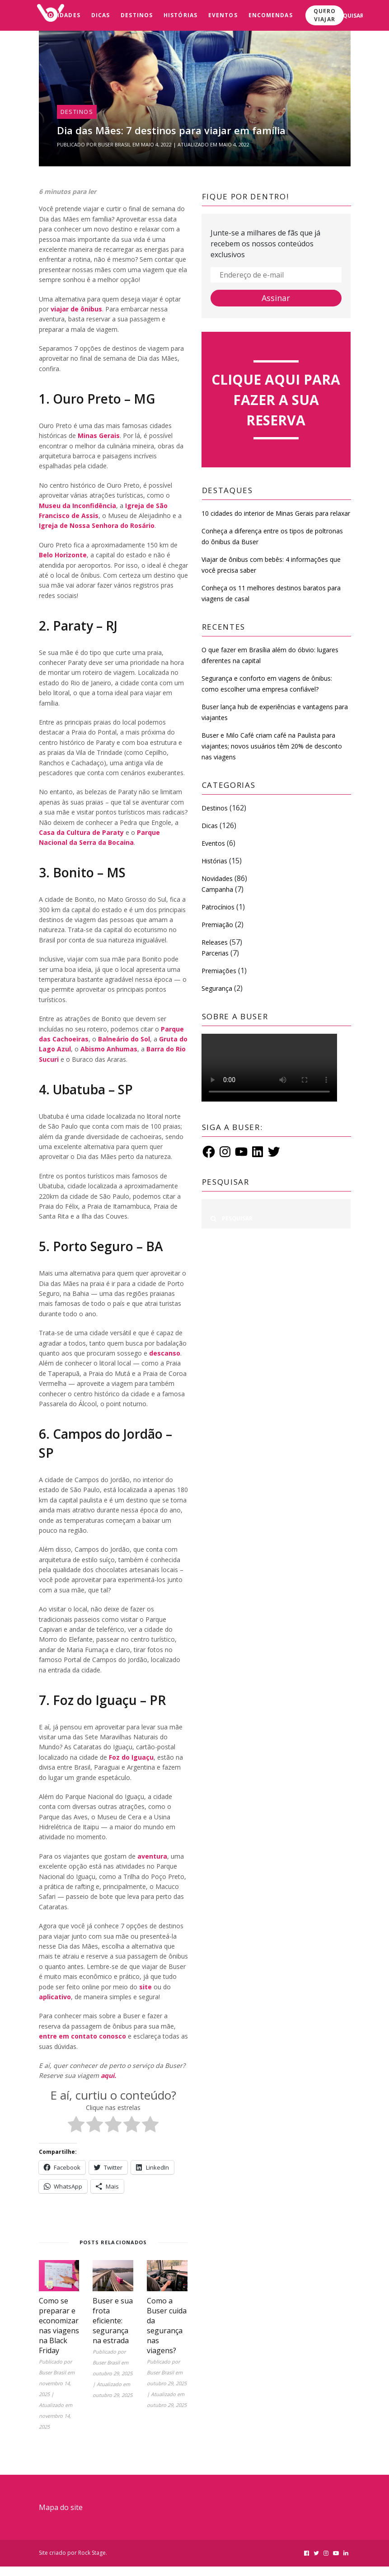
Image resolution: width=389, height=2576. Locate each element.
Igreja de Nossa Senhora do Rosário (97, 525)
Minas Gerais (99, 435)
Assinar (276, 297)
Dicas (100, 15)
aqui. (108, 2075)
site (145, 1987)
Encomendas (270, 15)
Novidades (61, 15)
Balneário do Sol (124, 1039)
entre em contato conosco (82, 2036)
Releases (215, 942)
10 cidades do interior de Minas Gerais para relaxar (276, 513)
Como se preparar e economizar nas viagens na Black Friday (59, 2325)
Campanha (217, 889)
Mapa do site (61, 2507)
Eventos (223, 15)
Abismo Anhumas (108, 1049)
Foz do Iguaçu (131, 1757)
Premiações (219, 970)
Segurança (217, 988)
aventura (152, 1856)
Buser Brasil (114, 144)
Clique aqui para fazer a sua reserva (275, 399)
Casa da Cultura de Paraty (81, 832)
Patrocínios (218, 907)
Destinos (137, 15)
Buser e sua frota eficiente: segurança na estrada (113, 2320)
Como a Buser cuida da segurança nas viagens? (167, 2325)
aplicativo (55, 1996)
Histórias (180, 15)
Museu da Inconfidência (77, 505)
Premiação (217, 924)
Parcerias (215, 953)
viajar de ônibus (76, 309)
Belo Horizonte (63, 555)
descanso (164, 1353)
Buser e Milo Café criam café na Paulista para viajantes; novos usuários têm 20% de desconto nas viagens (272, 746)
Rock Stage (92, 2553)
